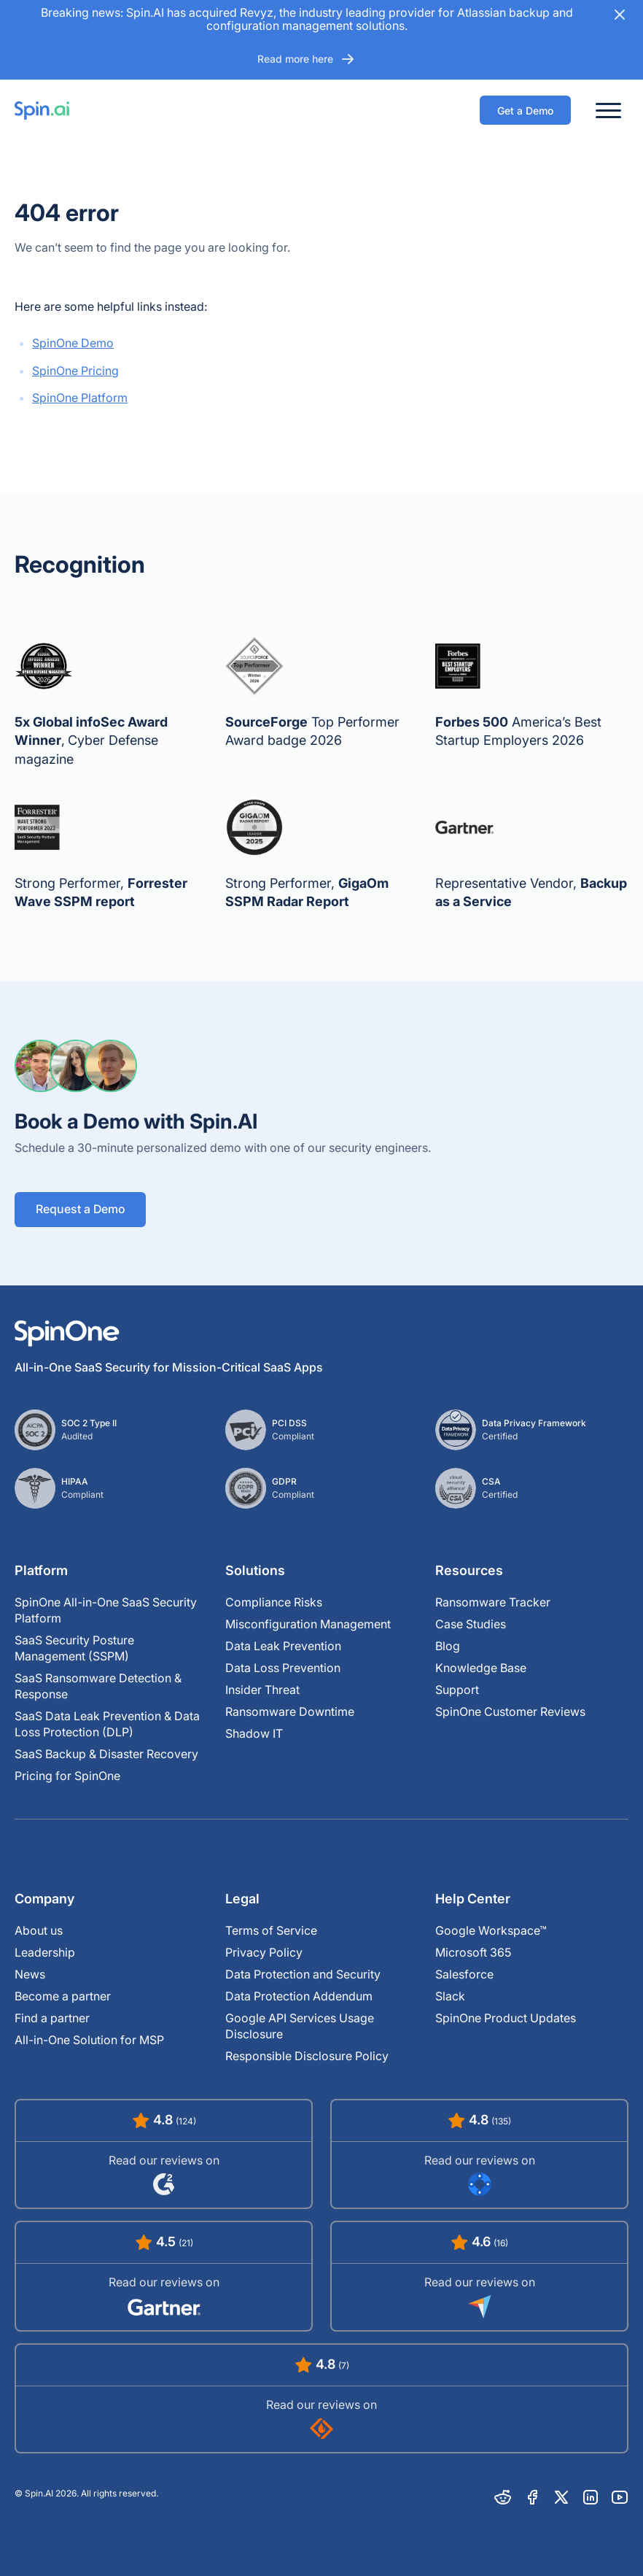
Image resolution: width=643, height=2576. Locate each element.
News (30, 1974)
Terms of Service (271, 1930)
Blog (447, 1646)
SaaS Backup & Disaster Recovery (106, 1754)
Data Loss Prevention (282, 1667)
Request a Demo (81, 1209)
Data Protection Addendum (299, 1996)
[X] (561, 2497)
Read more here (306, 59)
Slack (450, 1996)
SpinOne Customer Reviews (510, 1711)
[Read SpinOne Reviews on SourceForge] (321, 2398)
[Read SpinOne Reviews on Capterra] (479, 2276)
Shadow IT (254, 1733)
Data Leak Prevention (283, 1646)
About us (39, 1930)
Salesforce (464, 1974)
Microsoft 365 (473, 1952)
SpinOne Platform (80, 397)
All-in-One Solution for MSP (89, 2039)
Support (457, 1689)
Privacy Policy (264, 1952)
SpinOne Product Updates (505, 2018)
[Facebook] (532, 2497)
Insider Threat (262, 1689)
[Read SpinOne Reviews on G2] (164, 2154)
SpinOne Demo (73, 343)
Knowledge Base (480, 1667)
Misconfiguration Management (308, 1624)
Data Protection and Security (303, 1974)
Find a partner (52, 2018)
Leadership (45, 1952)
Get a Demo (525, 110)
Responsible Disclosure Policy (307, 2056)
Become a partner (63, 1996)
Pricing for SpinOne (67, 1775)
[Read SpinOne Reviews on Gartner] (164, 2276)
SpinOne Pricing (75, 370)
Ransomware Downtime (289, 1711)
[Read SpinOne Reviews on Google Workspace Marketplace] (479, 2154)
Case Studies (470, 1624)
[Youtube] (619, 2497)
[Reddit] (503, 2497)
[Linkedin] (590, 2497)
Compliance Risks (273, 1602)
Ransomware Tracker (492, 1602)
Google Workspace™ (491, 1930)
